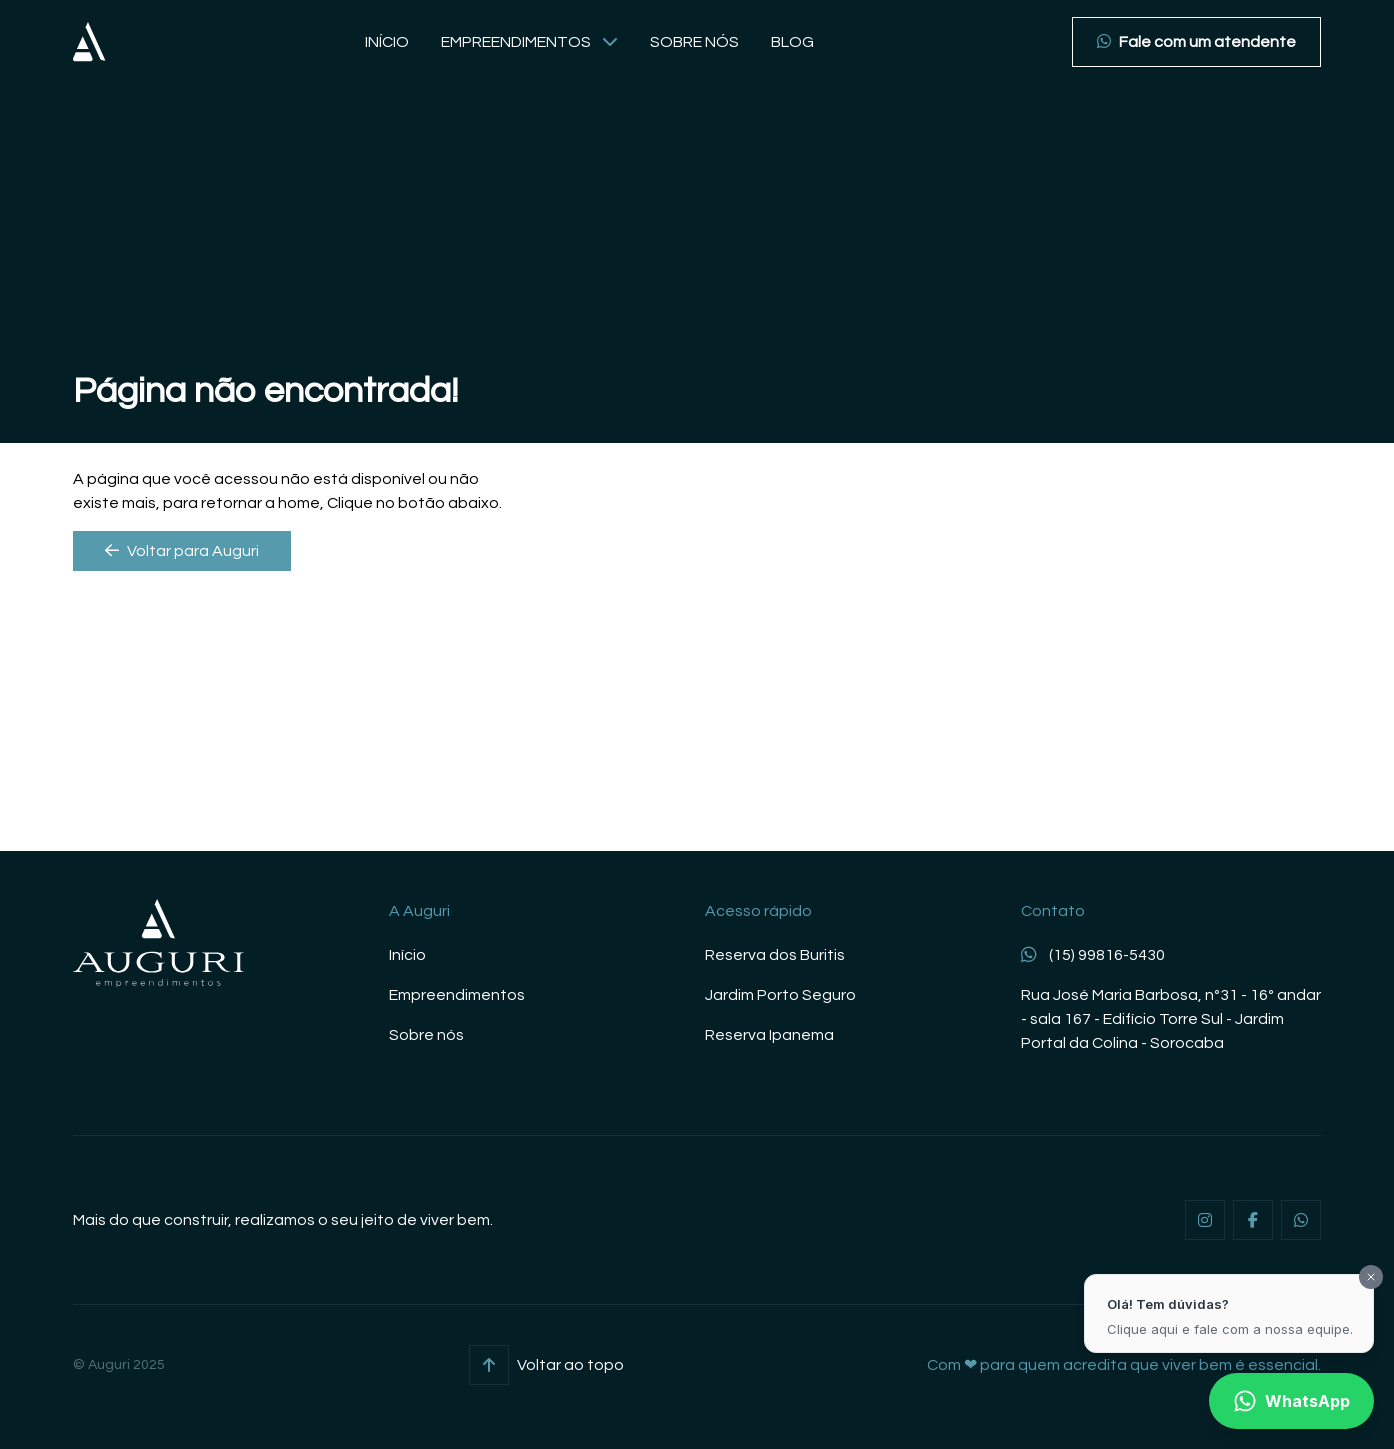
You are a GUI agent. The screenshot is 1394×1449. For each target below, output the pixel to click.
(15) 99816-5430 (1093, 955)
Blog (792, 42)
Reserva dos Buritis (775, 955)
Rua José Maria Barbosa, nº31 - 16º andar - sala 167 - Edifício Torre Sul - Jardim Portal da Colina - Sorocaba (1171, 1019)
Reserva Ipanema (769, 1035)
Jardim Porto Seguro (780, 995)
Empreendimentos (529, 42)
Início (387, 42)
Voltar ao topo (546, 1365)
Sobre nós (694, 42)
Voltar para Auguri (182, 550)
